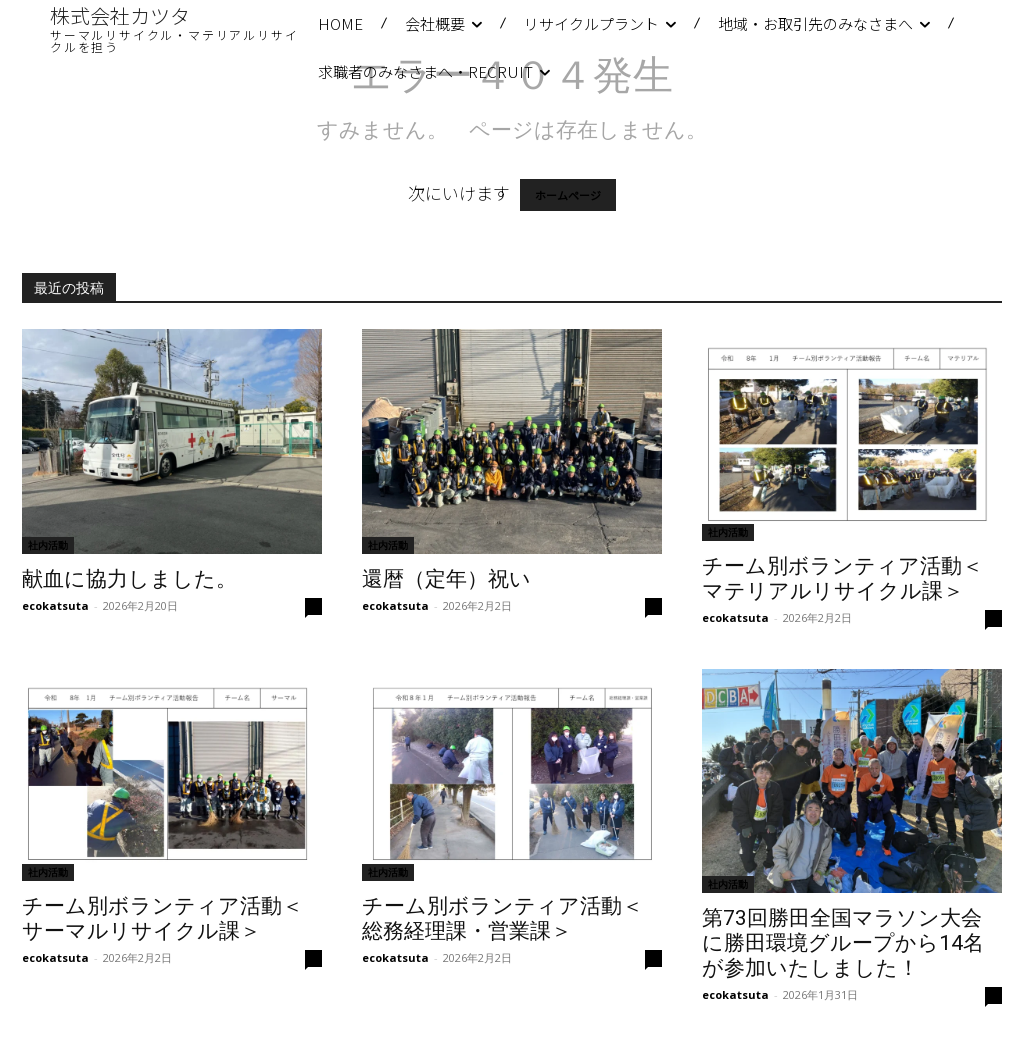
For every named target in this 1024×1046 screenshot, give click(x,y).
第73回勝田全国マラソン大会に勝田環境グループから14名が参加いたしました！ (843, 943)
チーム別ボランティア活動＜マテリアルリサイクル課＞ (842, 578)
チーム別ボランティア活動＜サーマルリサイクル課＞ (162, 918)
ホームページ (568, 195)
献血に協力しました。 (129, 579)
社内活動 (48, 545)
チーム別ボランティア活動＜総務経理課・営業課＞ (502, 918)
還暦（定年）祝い (446, 579)
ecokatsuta (55, 605)
